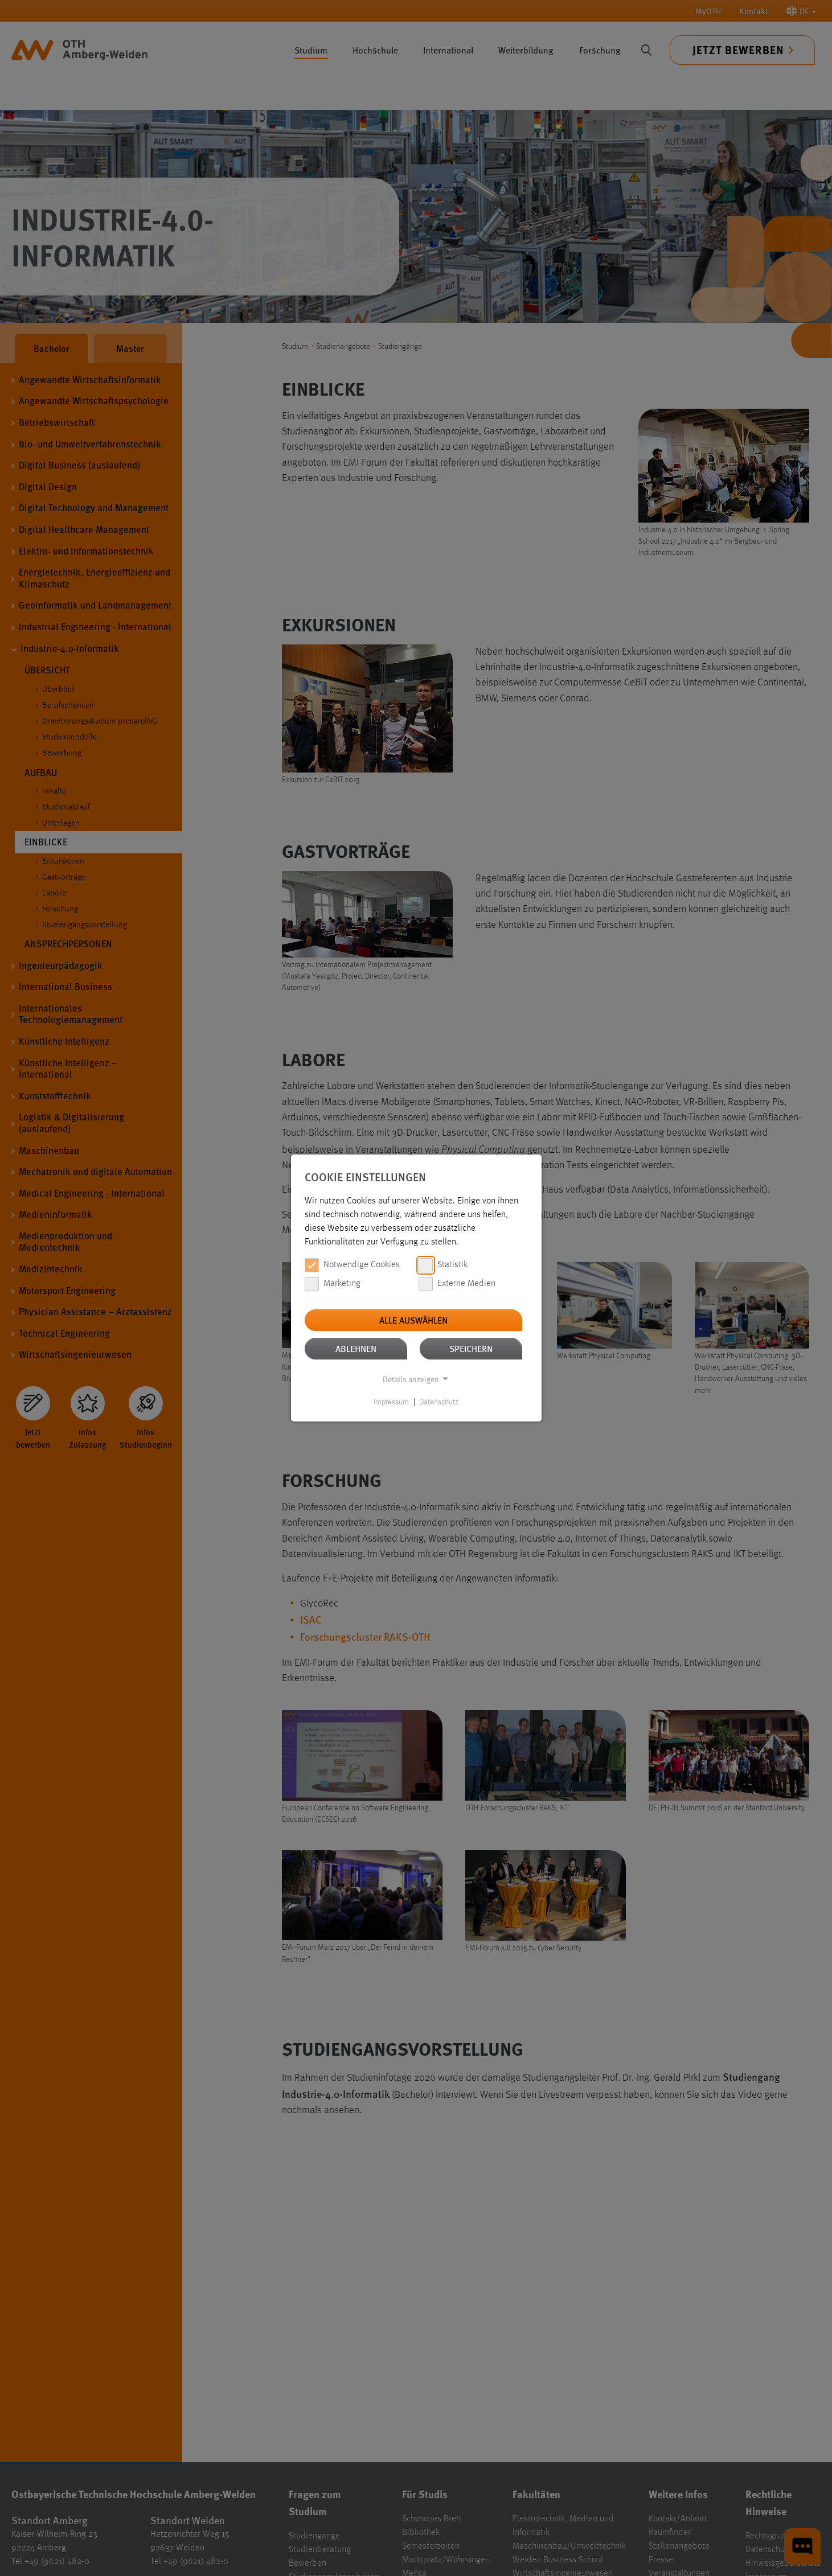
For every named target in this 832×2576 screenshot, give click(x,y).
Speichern (471, 1348)
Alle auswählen (413, 1319)
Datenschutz (438, 1402)
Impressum (391, 1402)
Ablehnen (355, 1348)
